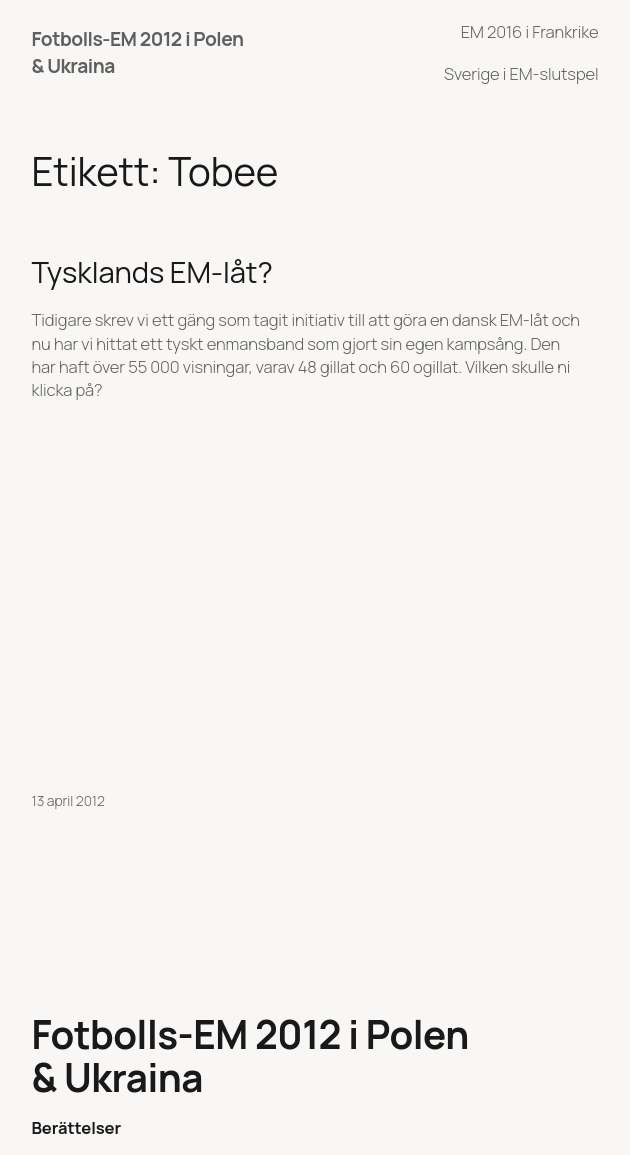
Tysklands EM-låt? (152, 272)
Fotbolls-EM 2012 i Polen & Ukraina (250, 1056)
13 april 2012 (68, 800)
